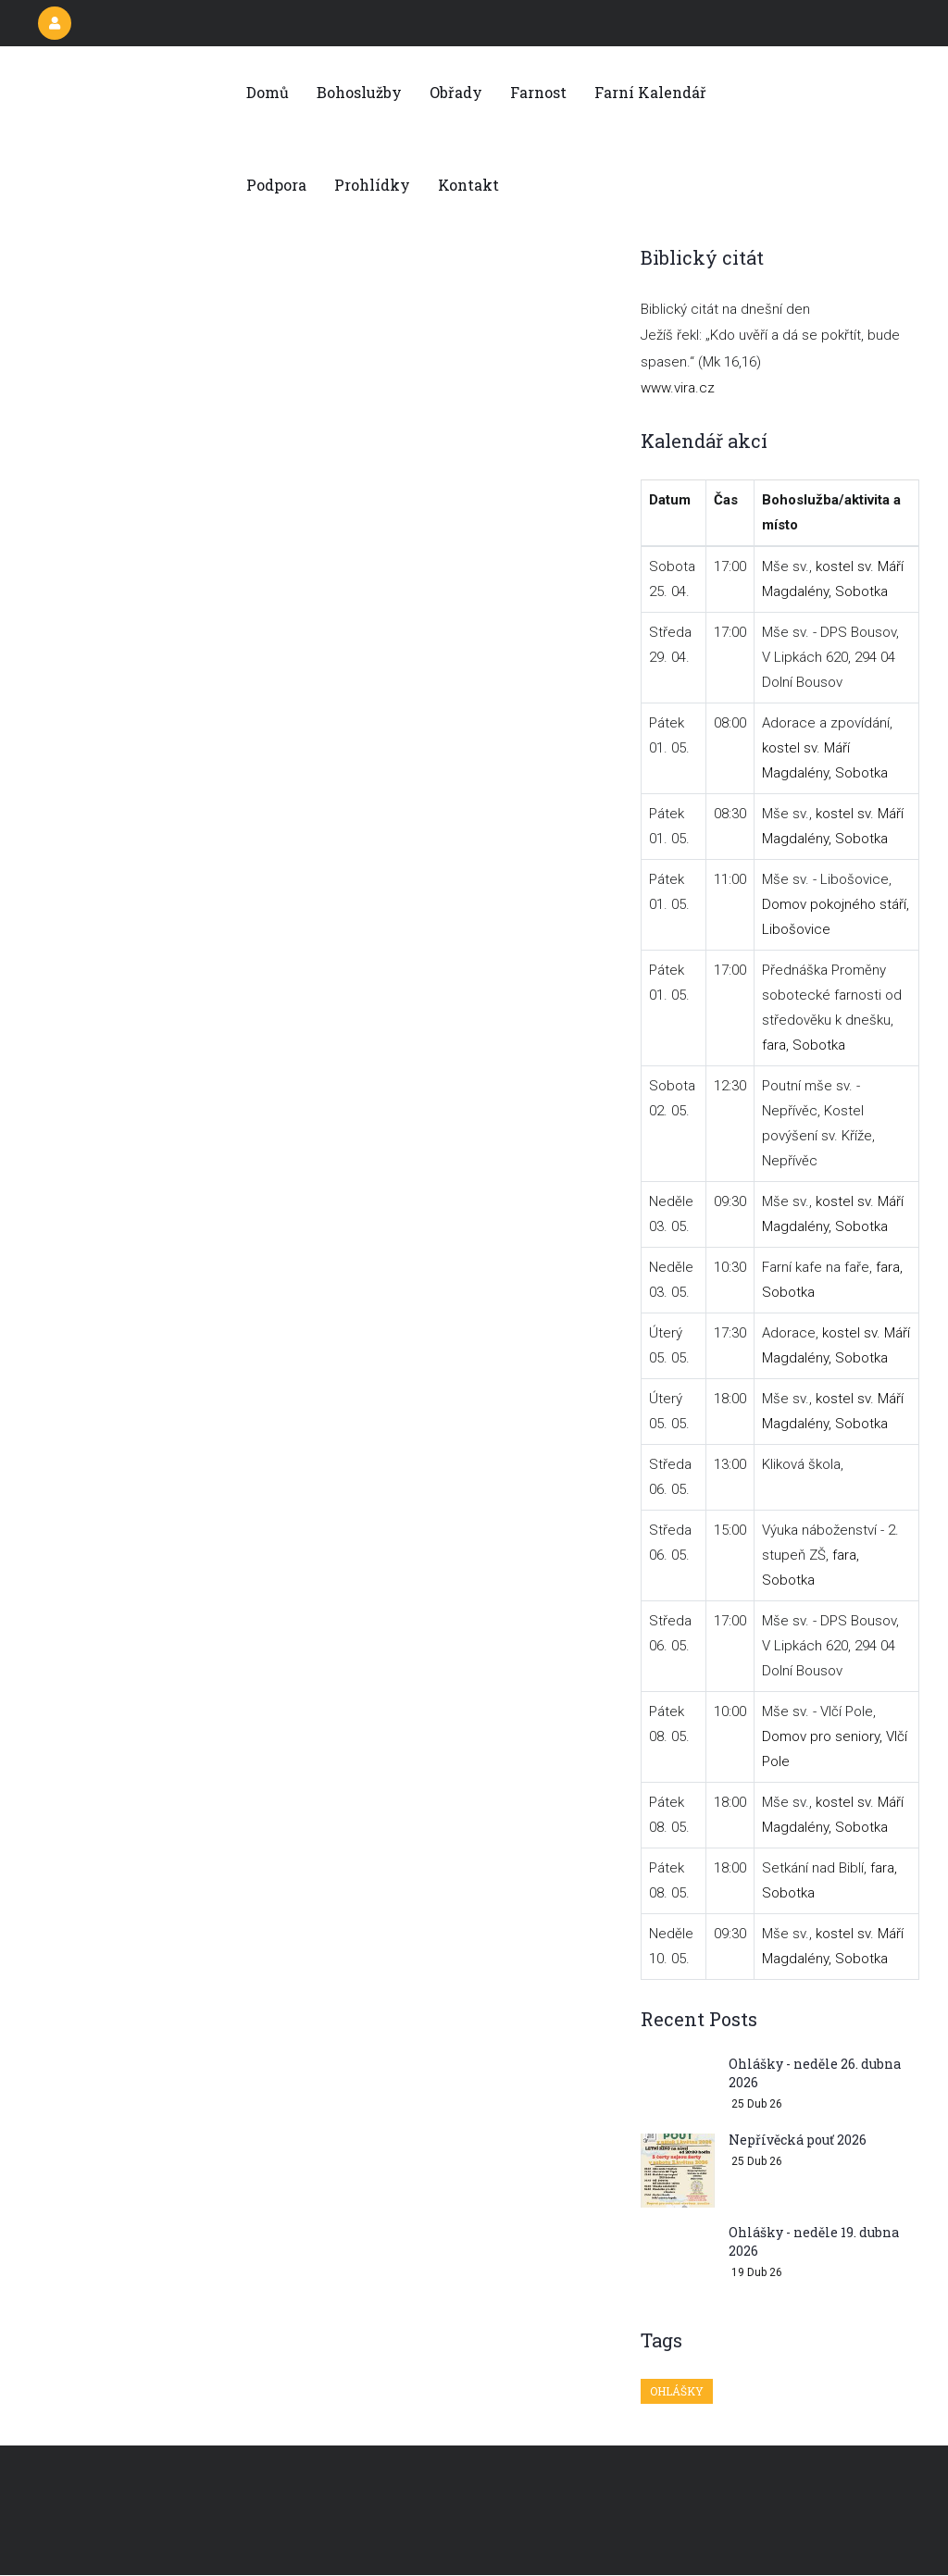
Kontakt (468, 184)
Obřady (456, 92)
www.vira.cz (678, 388)
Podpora (276, 184)
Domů (267, 92)
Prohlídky (372, 184)
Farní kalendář (650, 92)
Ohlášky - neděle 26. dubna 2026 (815, 2073)
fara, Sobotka (803, 1045)
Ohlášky (677, 2390)
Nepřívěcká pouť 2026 (798, 2139)
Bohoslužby (359, 92)
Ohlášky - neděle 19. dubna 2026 (814, 2241)
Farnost (538, 92)
